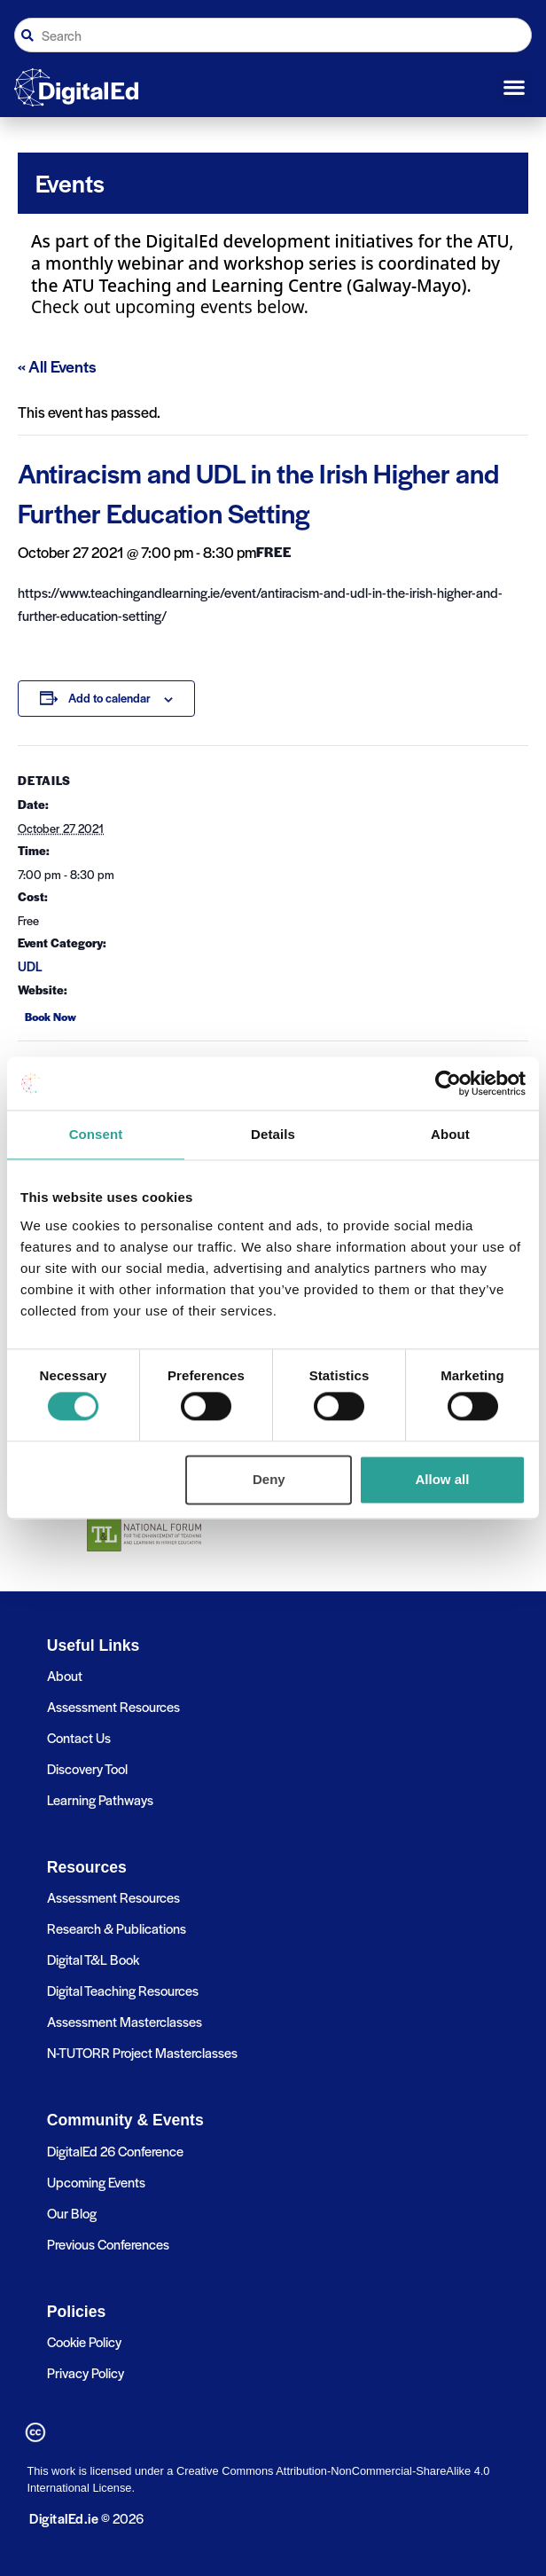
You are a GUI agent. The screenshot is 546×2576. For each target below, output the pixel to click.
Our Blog (72, 2212)
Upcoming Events (96, 2181)
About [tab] (450, 1134)
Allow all (443, 1479)
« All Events (57, 366)
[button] (514, 88)
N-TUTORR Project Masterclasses (142, 2052)
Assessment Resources (113, 1706)
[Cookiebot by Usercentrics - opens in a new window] (448, 1083)
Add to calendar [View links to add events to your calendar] (109, 697)
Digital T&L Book (93, 1959)
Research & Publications (116, 1928)
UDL (30, 966)
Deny (269, 1479)
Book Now (50, 1017)
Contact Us (79, 1737)
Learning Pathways (100, 1799)
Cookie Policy (84, 2341)
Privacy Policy (85, 2372)
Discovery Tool (87, 1768)
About (64, 1675)
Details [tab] (273, 1134)
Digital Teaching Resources (123, 1990)
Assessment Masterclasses (124, 2021)
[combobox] (273, 35)
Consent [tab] (96, 1134)
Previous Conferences (108, 2243)
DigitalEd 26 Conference (115, 2150)
